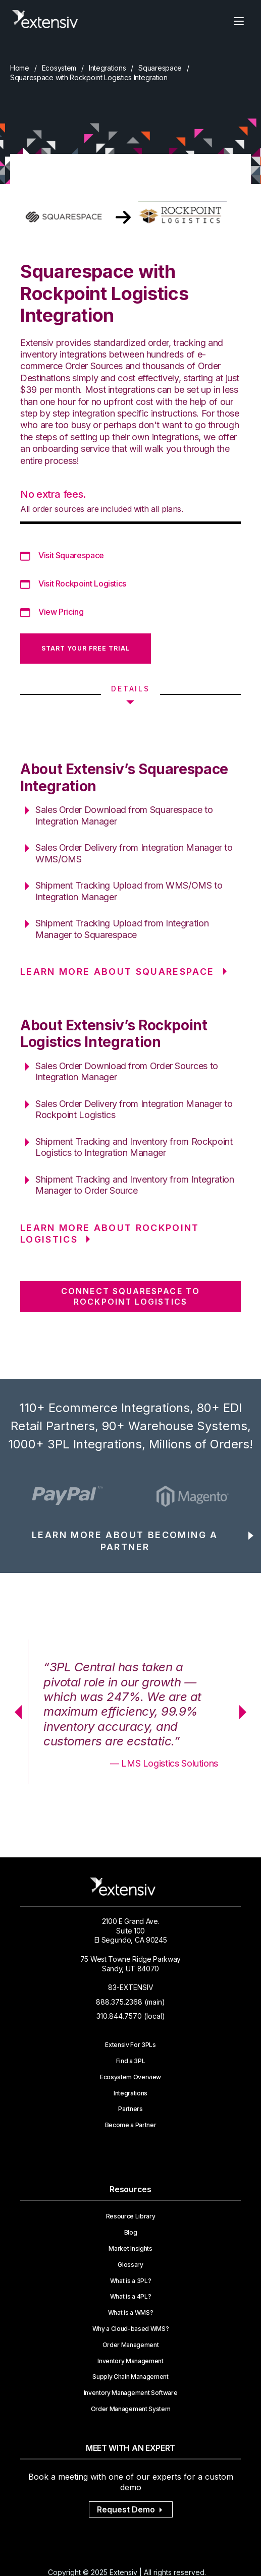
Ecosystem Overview (130, 2077)
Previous (15, 1712)
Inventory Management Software (131, 2392)
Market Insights (130, 2248)
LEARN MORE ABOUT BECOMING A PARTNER (125, 1541)
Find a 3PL (130, 2061)
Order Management (130, 2345)
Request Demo (131, 2509)
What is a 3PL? (130, 2281)
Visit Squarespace (71, 555)
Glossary (130, 2264)
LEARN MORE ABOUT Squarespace (117, 971)
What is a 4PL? (130, 2296)
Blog (130, 2232)
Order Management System (131, 2409)
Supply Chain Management (130, 2376)
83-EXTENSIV (130, 1987)
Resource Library (130, 2216)
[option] (69, 1496)
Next (246, 1712)
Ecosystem (59, 68)
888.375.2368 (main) (130, 2002)
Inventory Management (130, 2361)
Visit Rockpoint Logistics (82, 583)
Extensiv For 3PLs (130, 2044)
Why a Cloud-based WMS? (130, 2328)
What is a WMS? (130, 2312)
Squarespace (160, 68)
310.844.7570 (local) (130, 2016)
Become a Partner (130, 2125)
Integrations (107, 68)
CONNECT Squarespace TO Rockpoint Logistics (130, 1296)
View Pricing (61, 612)
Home (19, 68)
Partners (130, 2109)
